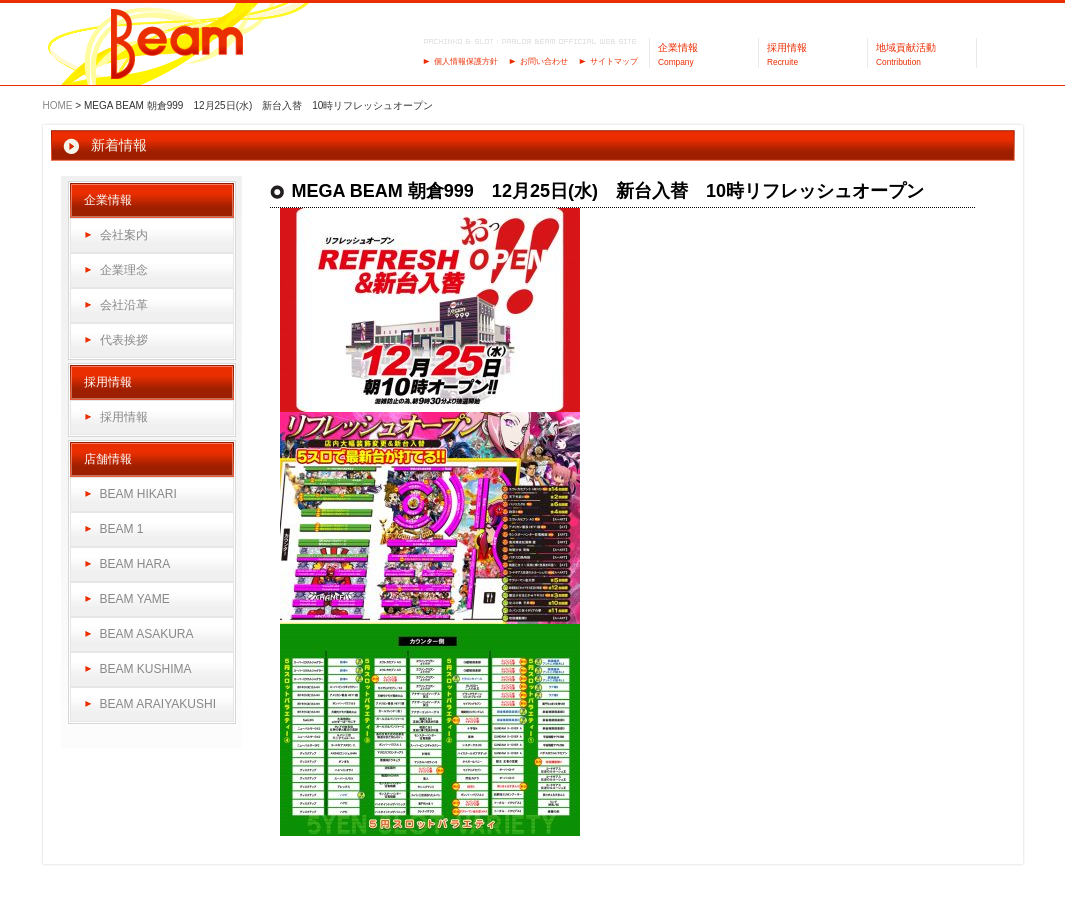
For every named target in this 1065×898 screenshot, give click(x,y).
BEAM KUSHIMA (146, 669)
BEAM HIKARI (138, 494)
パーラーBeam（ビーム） (177, 45)
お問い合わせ (544, 61)
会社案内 (124, 235)
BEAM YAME (135, 599)
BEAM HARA (135, 564)
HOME (58, 105)
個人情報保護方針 (466, 61)
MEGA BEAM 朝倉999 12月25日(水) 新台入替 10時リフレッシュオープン (608, 191)
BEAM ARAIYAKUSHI (158, 704)
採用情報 (124, 417)
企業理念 (124, 270)
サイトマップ (614, 61)
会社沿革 (124, 305)
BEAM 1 (122, 529)
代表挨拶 (124, 340)
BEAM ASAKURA (147, 634)
